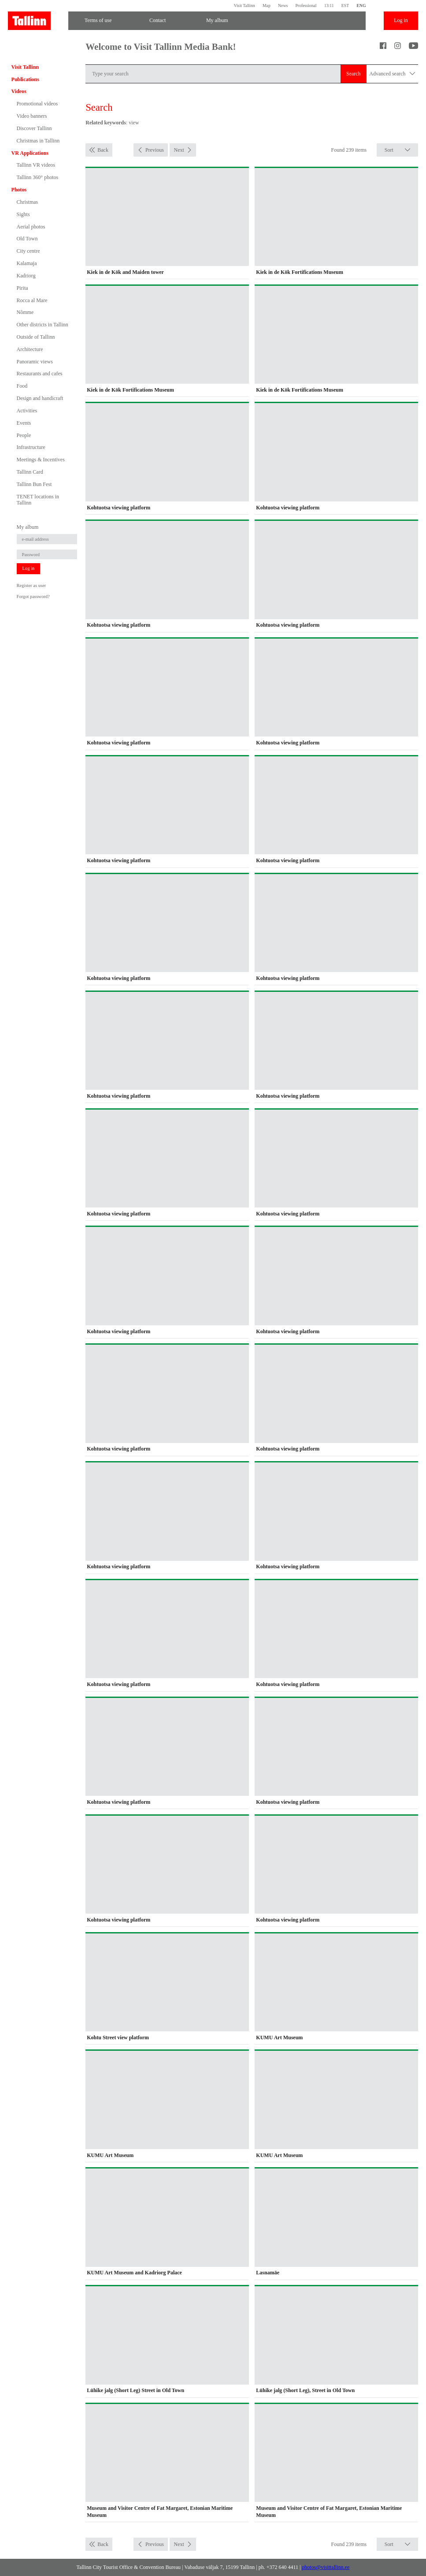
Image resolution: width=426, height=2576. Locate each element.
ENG (361, 5)
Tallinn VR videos (36, 165)
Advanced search (392, 74)
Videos (18, 91)
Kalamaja (27, 263)
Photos (19, 190)
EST (345, 5)
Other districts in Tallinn (42, 325)
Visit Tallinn (244, 5)
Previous (154, 150)
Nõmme (25, 312)
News (283, 5)
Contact (157, 20)
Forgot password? (33, 596)
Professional (305, 5)
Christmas (27, 202)
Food (22, 386)
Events (24, 423)
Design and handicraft (40, 398)
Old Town (27, 239)
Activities (27, 411)
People (24, 435)
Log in (401, 20)
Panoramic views (35, 362)
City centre (28, 251)
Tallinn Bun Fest (34, 484)
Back (102, 150)
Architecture (30, 349)
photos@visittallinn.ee (325, 2567)
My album (217, 20)
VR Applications (29, 153)
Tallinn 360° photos (38, 177)
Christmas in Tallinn (38, 141)
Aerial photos (31, 227)
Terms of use (98, 20)
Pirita (22, 288)
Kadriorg (26, 276)
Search (353, 74)
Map (266, 5)
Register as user (31, 585)
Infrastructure (31, 447)
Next (179, 150)
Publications (25, 79)
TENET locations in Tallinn (38, 500)
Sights (23, 214)
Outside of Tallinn (36, 337)
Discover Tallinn (34, 128)
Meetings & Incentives (41, 459)
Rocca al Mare (32, 300)
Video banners (32, 116)
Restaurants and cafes (40, 373)
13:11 (329, 5)
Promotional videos (37, 104)
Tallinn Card (30, 472)
